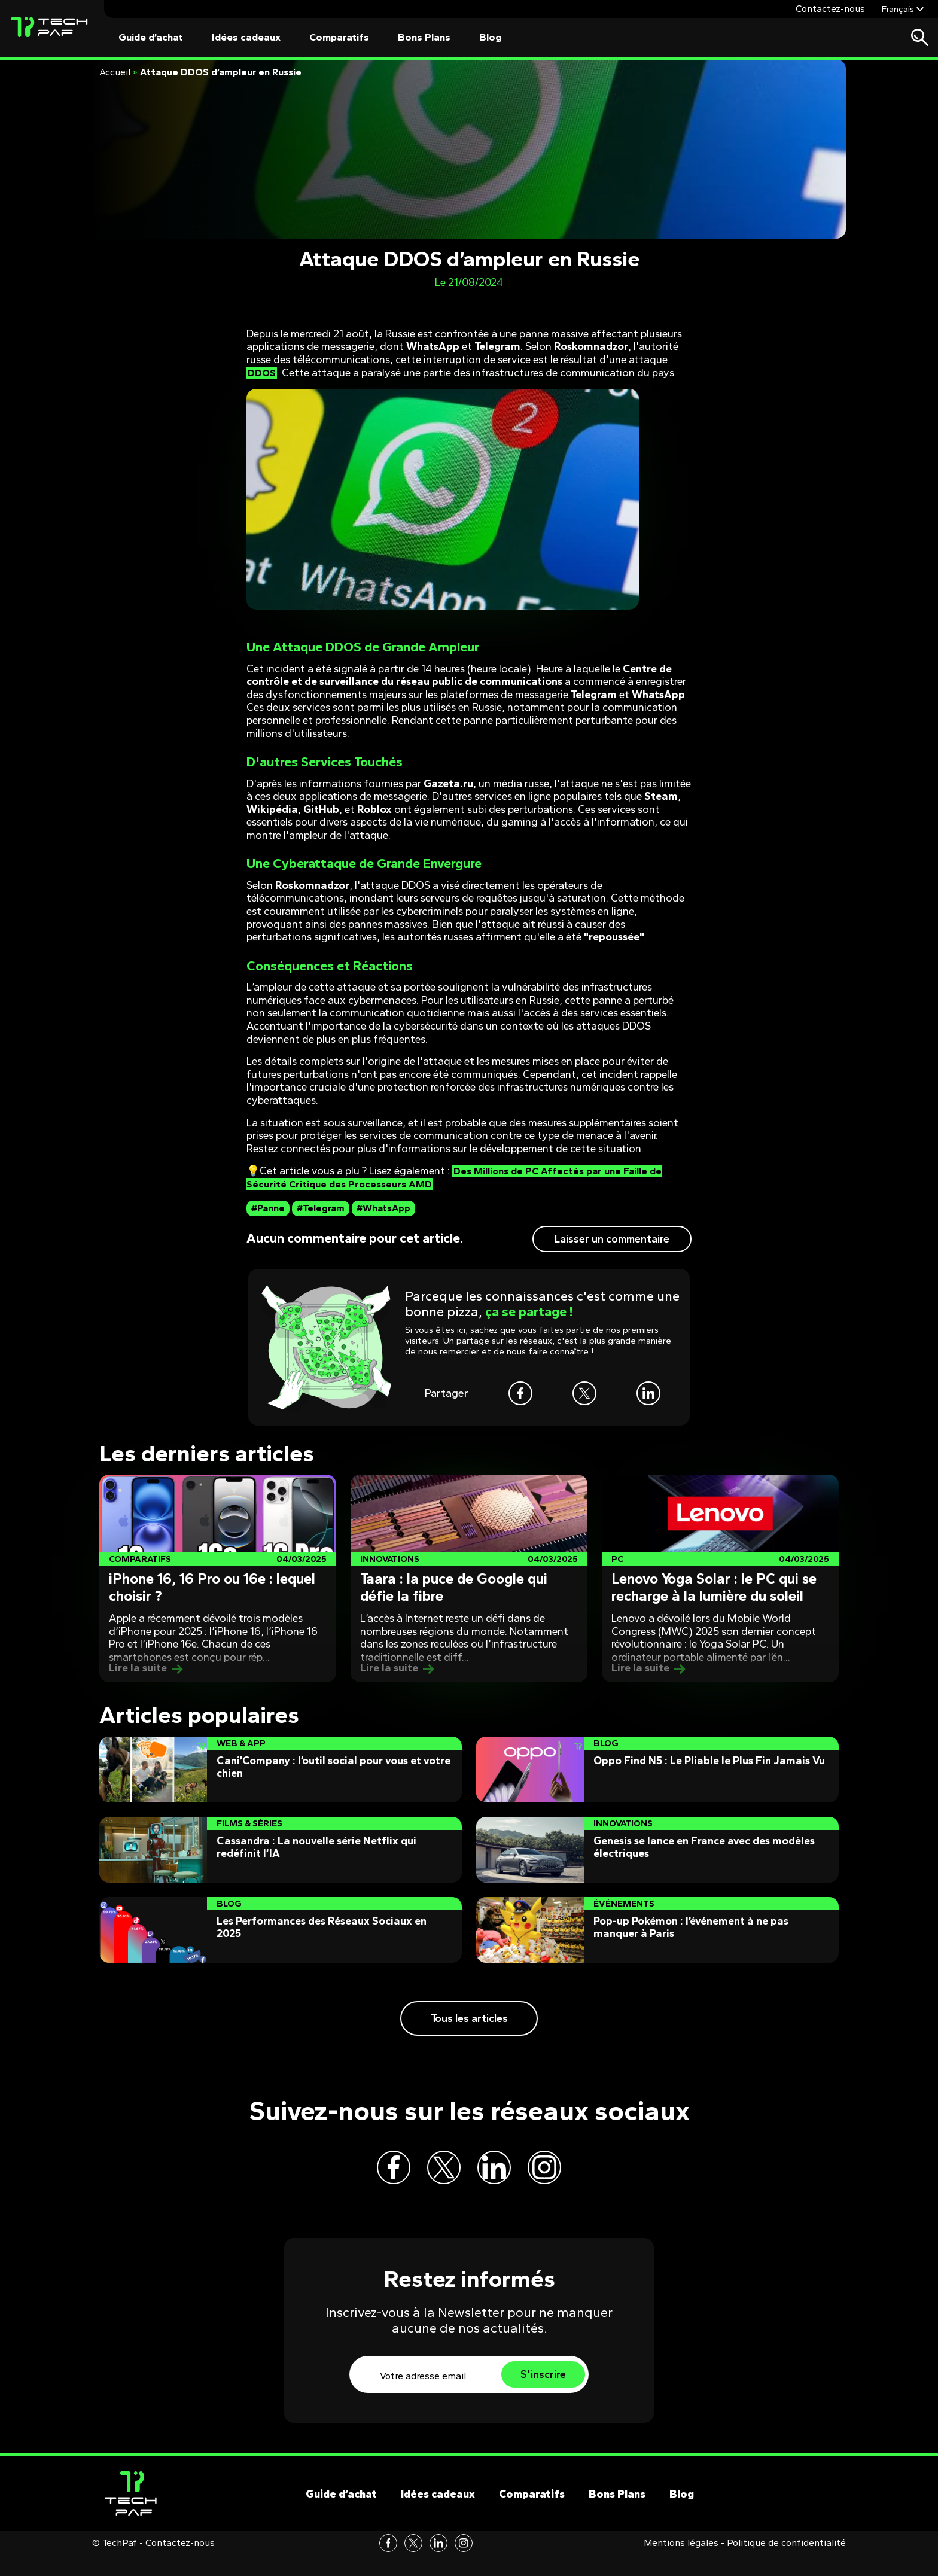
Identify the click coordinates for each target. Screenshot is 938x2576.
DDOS (263, 372)
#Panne (268, 1208)
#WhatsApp (383, 1208)
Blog (490, 37)
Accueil (114, 72)
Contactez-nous (830, 8)
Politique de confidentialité (786, 2563)
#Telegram (321, 1208)
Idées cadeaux (246, 37)
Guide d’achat (150, 37)
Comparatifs (339, 37)
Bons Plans (424, 37)
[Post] (217, 1578)
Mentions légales (681, 2563)
